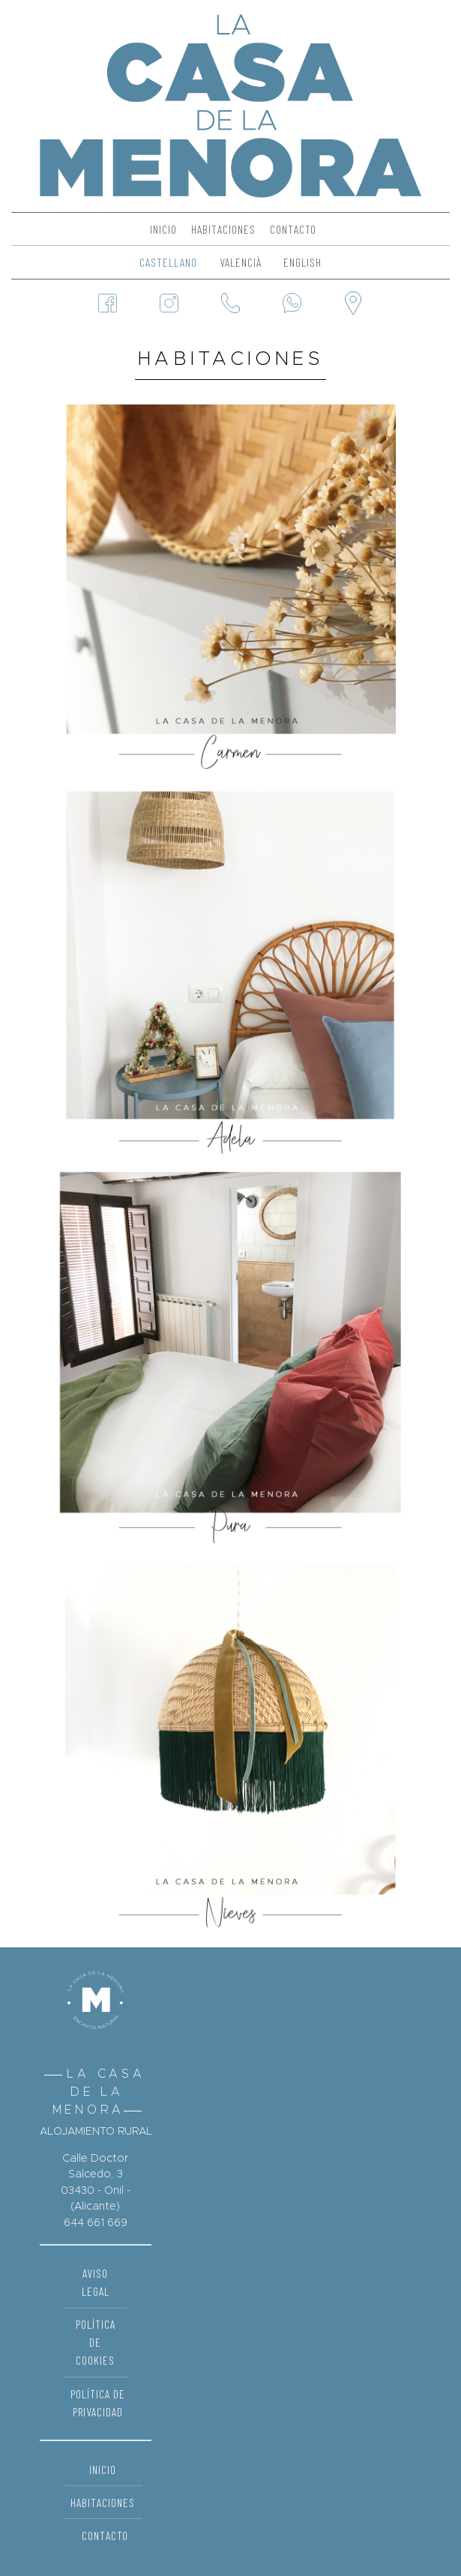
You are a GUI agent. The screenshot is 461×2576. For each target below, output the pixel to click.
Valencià (241, 262)
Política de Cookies (95, 2342)
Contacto (293, 229)
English (302, 262)
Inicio (163, 229)
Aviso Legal (95, 2282)
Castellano (168, 262)
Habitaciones (223, 229)
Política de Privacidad (97, 2402)
